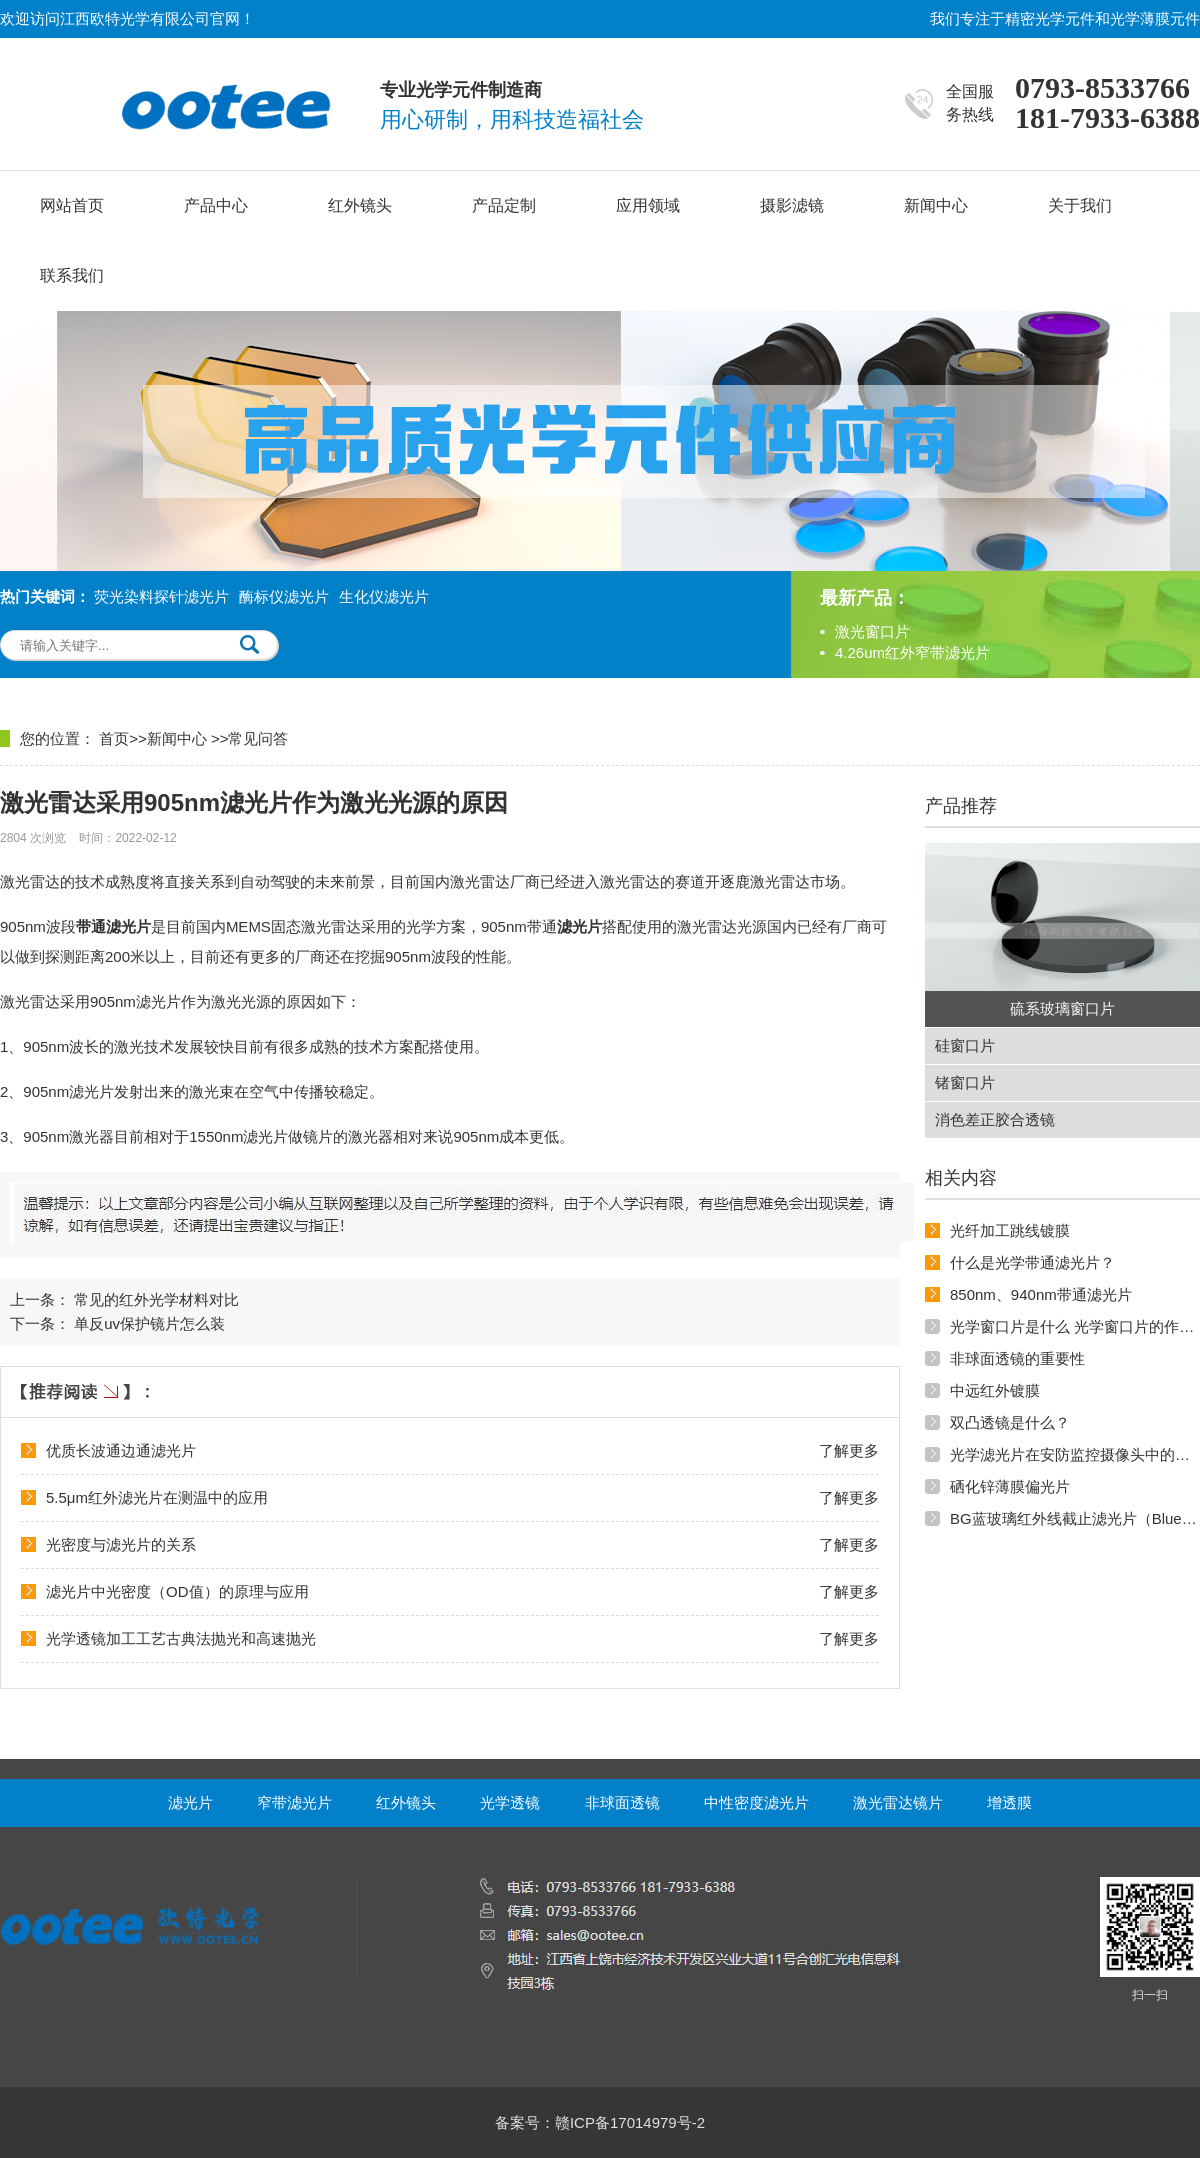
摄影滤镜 (792, 205)
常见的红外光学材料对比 (156, 1299)
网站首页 (72, 205)
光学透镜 (510, 1802)
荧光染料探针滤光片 (161, 596)
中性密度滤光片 (756, 1802)
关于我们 (1080, 205)
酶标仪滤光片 (284, 596)
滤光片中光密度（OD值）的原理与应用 (177, 1591)
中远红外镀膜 (995, 1390)
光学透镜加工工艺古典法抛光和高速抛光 (181, 1638)
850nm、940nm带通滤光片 (1041, 1294)
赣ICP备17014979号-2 (630, 2122)
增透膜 (1009, 1802)
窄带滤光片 (294, 1802)
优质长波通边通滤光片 (121, 1450)
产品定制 (504, 205)
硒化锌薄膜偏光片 (1010, 1486)
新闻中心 (936, 205)
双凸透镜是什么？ (1010, 1422)
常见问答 (258, 738)
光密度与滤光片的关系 (121, 1544)
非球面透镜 (622, 1802)
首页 (114, 738)
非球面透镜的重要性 (1017, 1358)
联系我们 (72, 275)
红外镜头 (360, 205)
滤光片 (190, 1802)
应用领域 (648, 205)
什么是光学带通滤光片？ (1032, 1262)
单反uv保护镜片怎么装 (149, 1323)
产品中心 (216, 205)
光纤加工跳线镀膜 (1010, 1230)
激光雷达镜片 (898, 1802)
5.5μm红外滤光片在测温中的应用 (157, 1497)
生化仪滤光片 (384, 596)
